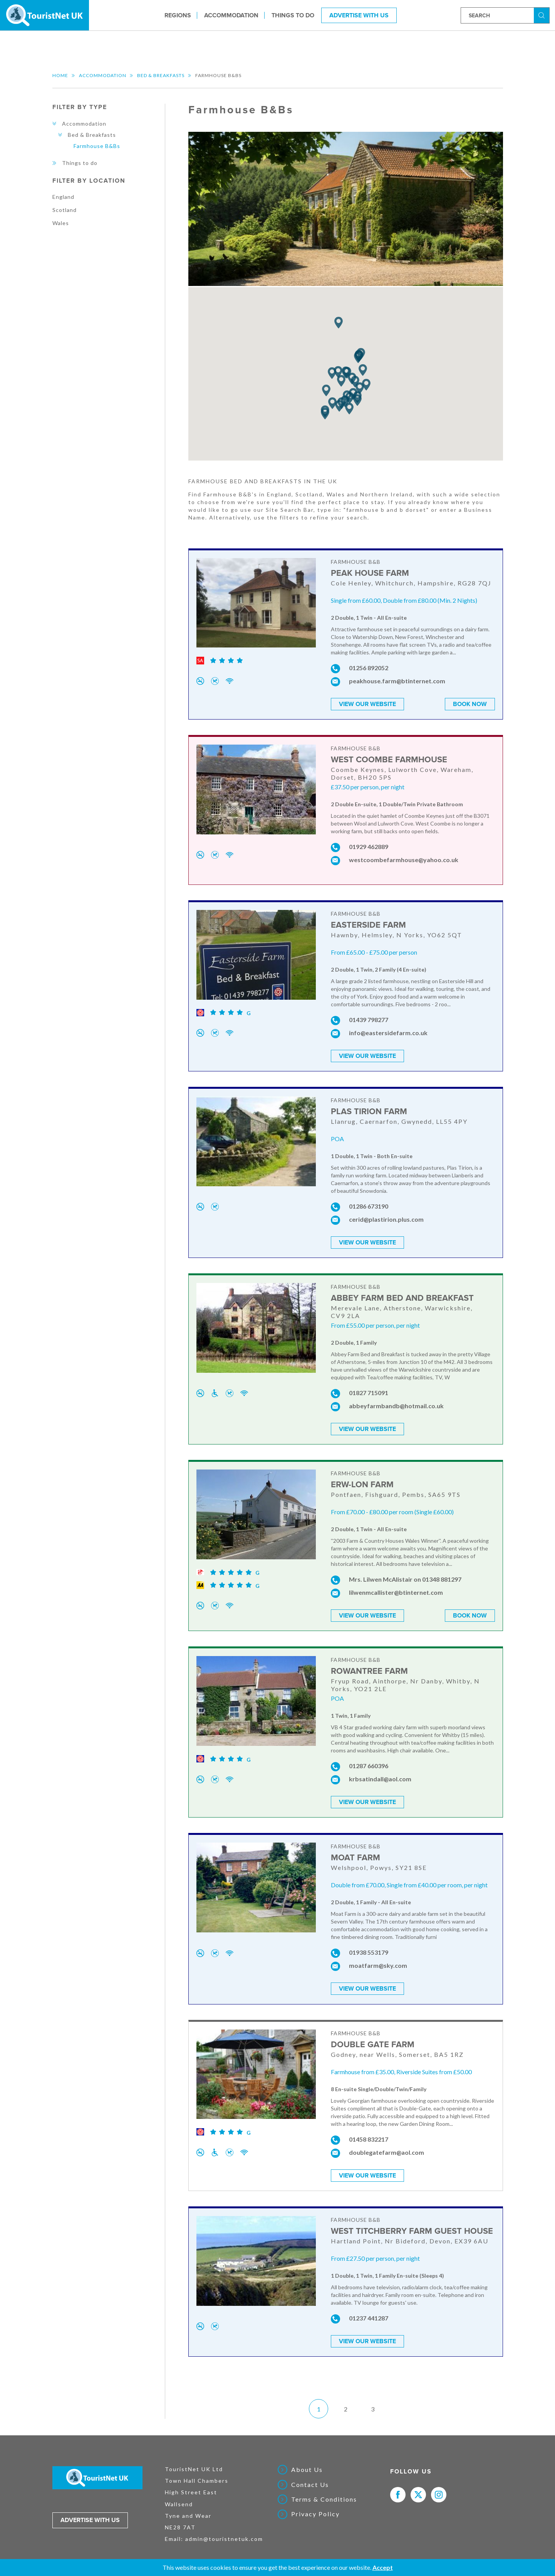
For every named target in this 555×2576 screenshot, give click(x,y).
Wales (60, 223)
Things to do (293, 15)
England (63, 196)
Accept (382, 2567)
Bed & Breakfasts (160, 75)
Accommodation (231, 15)
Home (60, 75)
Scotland (64, 210)
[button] (357, 400)
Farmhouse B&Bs (97, 146)
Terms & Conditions (324, 2488)
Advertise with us (90, 2509)
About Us (307, 2458)
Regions (177, 15)
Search (542, 15)
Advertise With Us (359, 15)
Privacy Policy (315, 2503)
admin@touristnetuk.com (224, 2528)
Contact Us (310, 2473)
